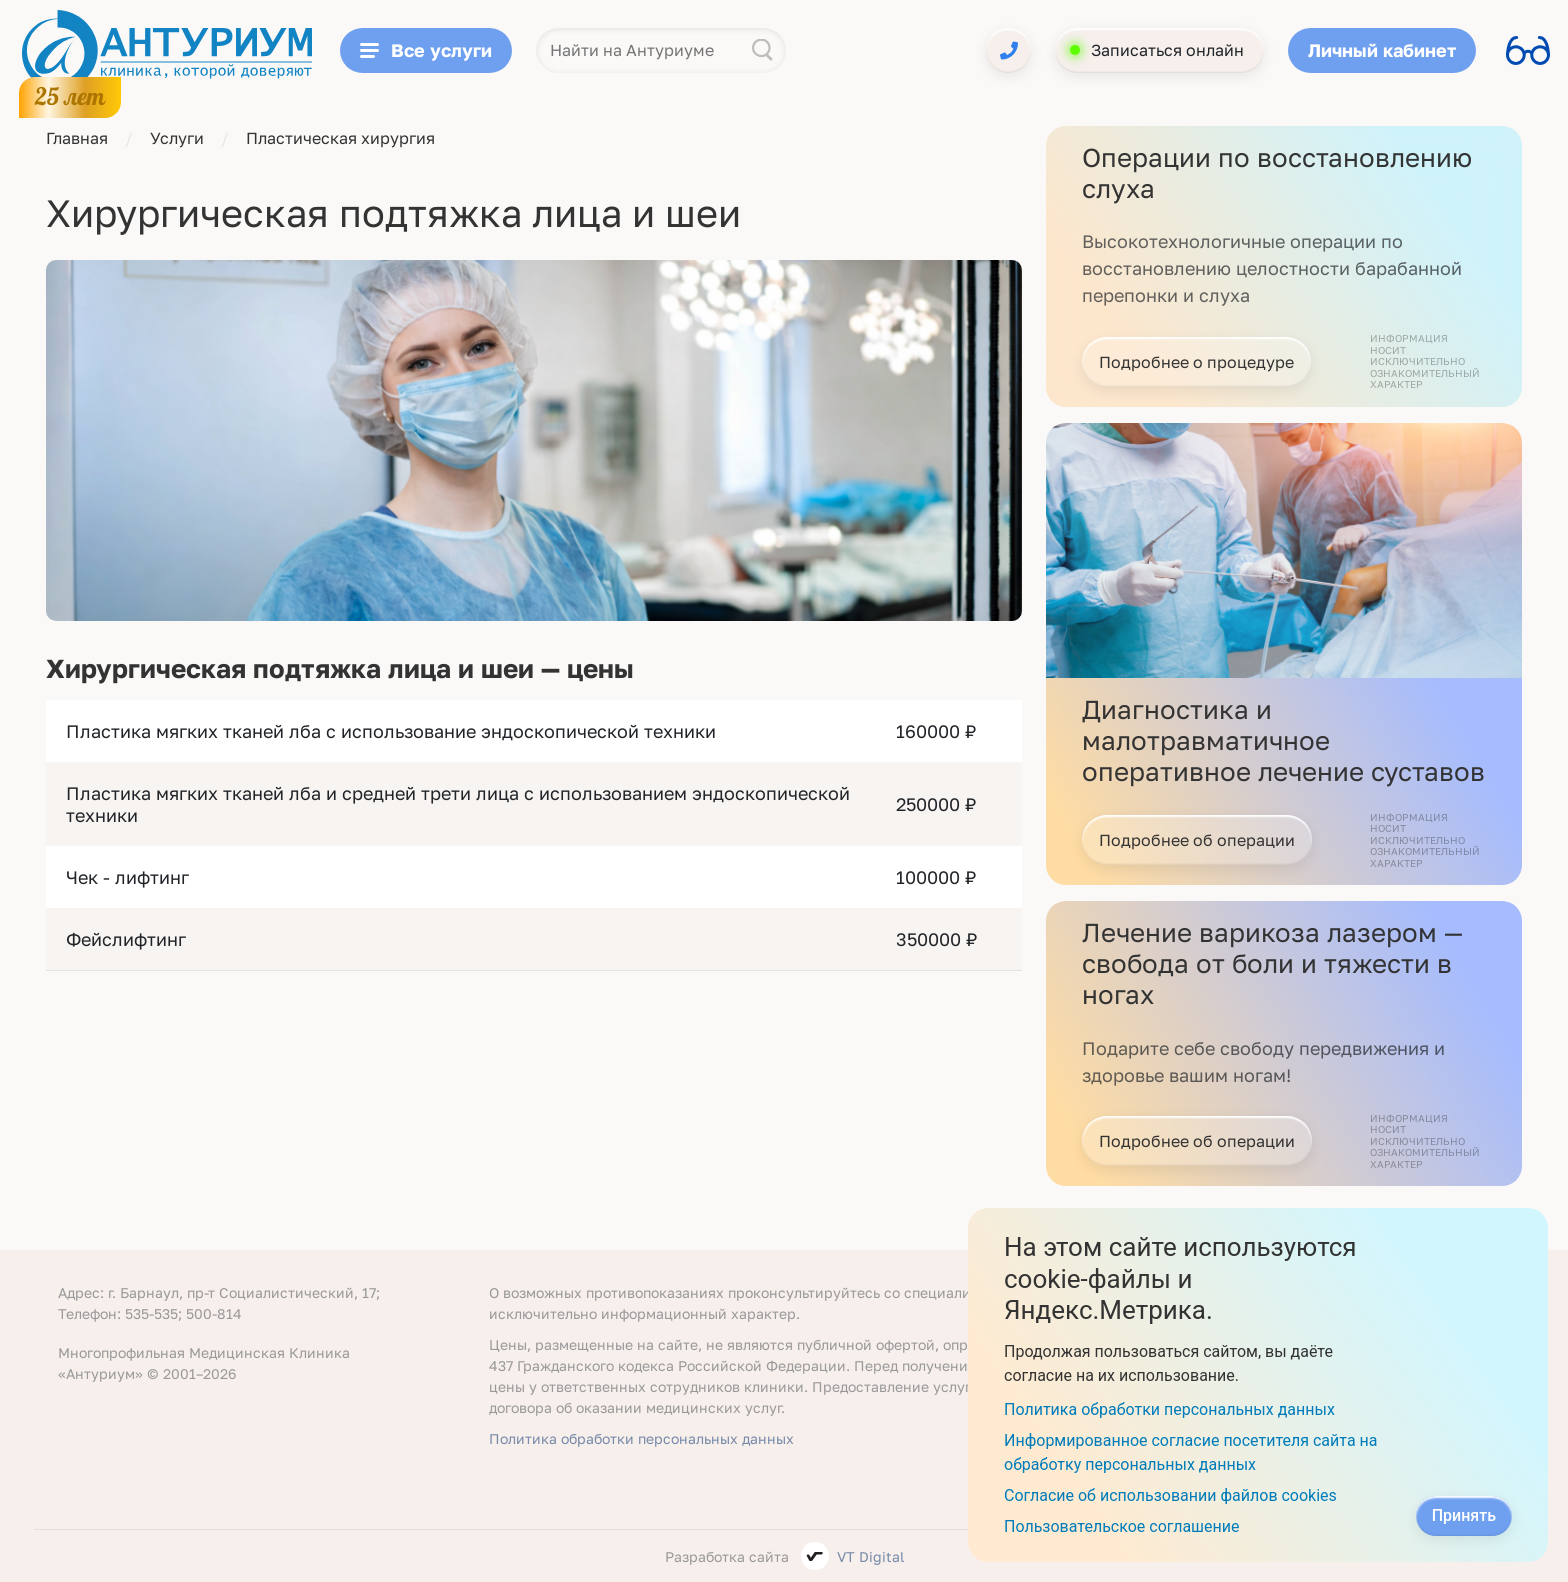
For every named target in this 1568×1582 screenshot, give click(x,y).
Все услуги (426, 50)
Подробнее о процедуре (1196, 362)
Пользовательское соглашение (1122, 1526)
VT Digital (870, 1556)
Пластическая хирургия (340, 138)
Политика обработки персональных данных (641, 1438)
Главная (77, 138)
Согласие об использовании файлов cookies (1170, 1495)
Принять (1464, 1515)
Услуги (177, 138)
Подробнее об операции (1197, 840)
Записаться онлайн (1167, 50)
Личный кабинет (1382, 50)
